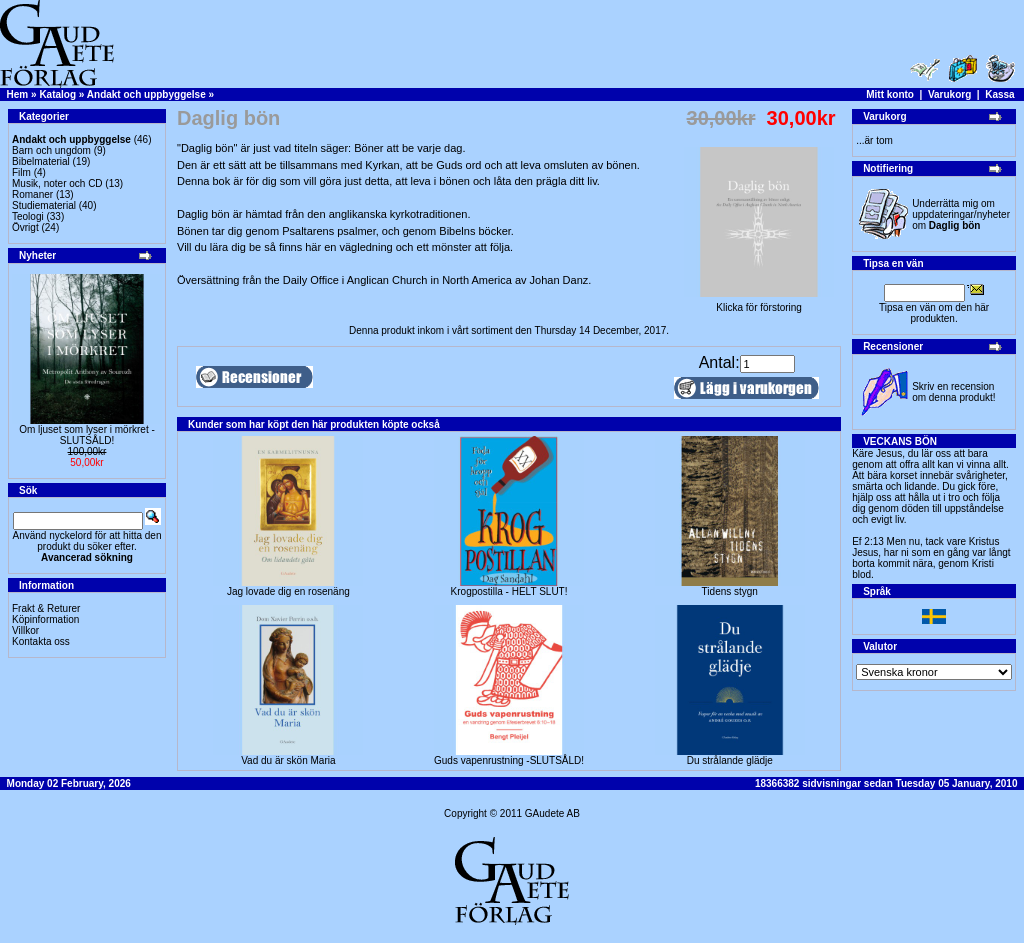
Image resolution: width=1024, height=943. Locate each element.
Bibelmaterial (41, 161)
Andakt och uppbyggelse (146, 94)
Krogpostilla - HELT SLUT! (509, 591)
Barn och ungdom (51, 150)
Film (21, 172)
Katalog (57, 94)
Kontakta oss (41, 641)
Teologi (28, 216)
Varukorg (949, 94)
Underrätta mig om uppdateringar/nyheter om (961, 214)
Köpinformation (45, 619)
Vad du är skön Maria (288, 760)
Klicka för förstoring (759, 303)
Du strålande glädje (730, 760)
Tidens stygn (730, 591)
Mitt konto (890, 94)
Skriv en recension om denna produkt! (953, 392)
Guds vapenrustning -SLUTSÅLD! (509, 760)
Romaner (32, 194)
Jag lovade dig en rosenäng (288, 591)
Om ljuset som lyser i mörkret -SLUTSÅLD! (87, 435)
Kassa (999, 94)
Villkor (25, 630)
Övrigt (25, 227)
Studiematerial (44, 205)
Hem (18, 94)
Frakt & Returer (46, 608)
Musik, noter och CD (57, 183)
